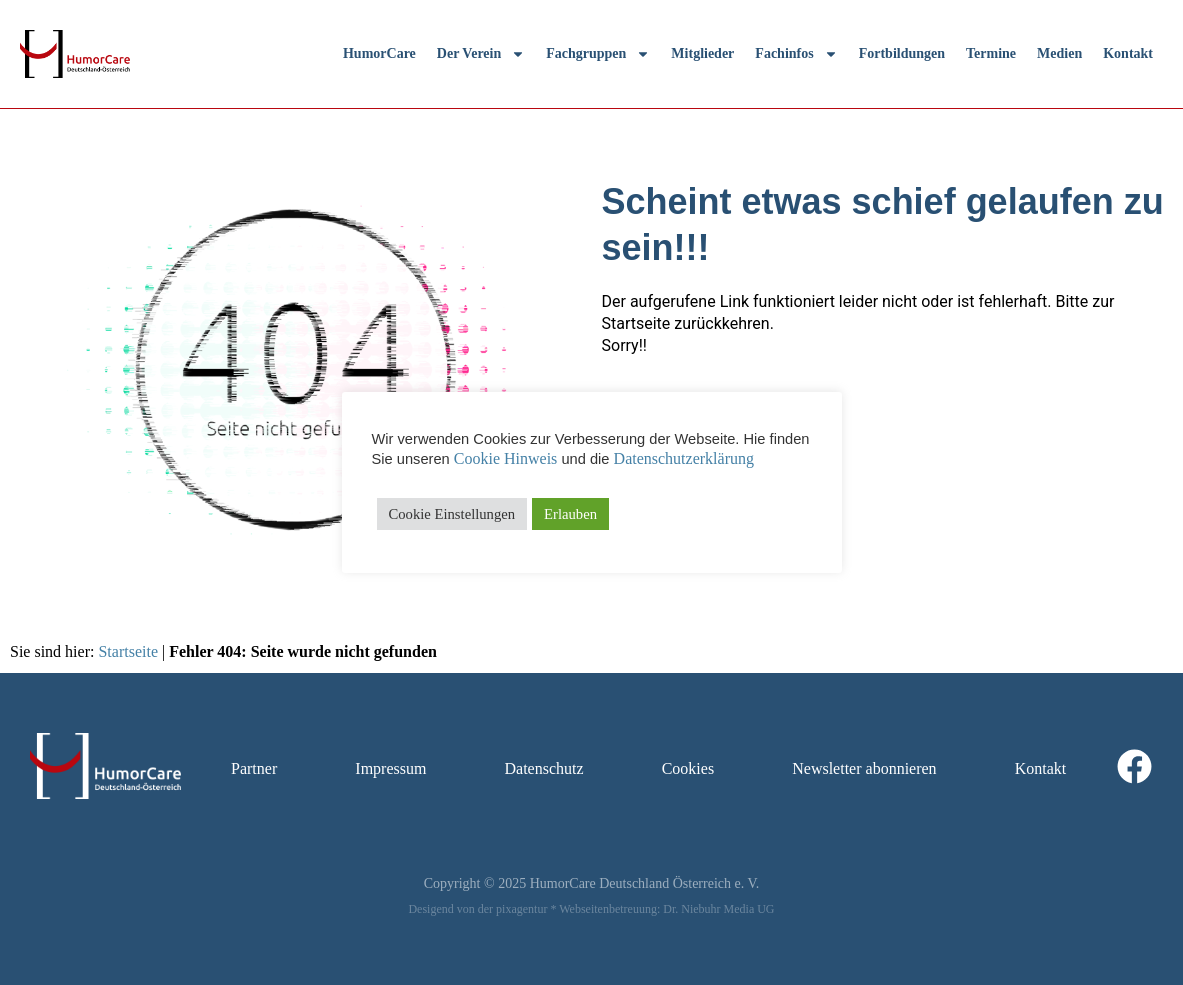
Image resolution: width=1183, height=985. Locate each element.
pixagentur (521, 909)
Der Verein (481, 54)
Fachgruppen (598, 54)
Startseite (128, 651)
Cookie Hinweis (506, 458)
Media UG (749, 909)
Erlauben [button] (570, 514)
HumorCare (379, 53)
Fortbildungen (902, 53)
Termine (991, 53)
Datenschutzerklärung (684, 458)
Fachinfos (796, 54)
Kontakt (1128, 53)
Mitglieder (702, 53)
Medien (1059, 53)
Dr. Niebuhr (691, 909)
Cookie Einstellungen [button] (452, 514)
